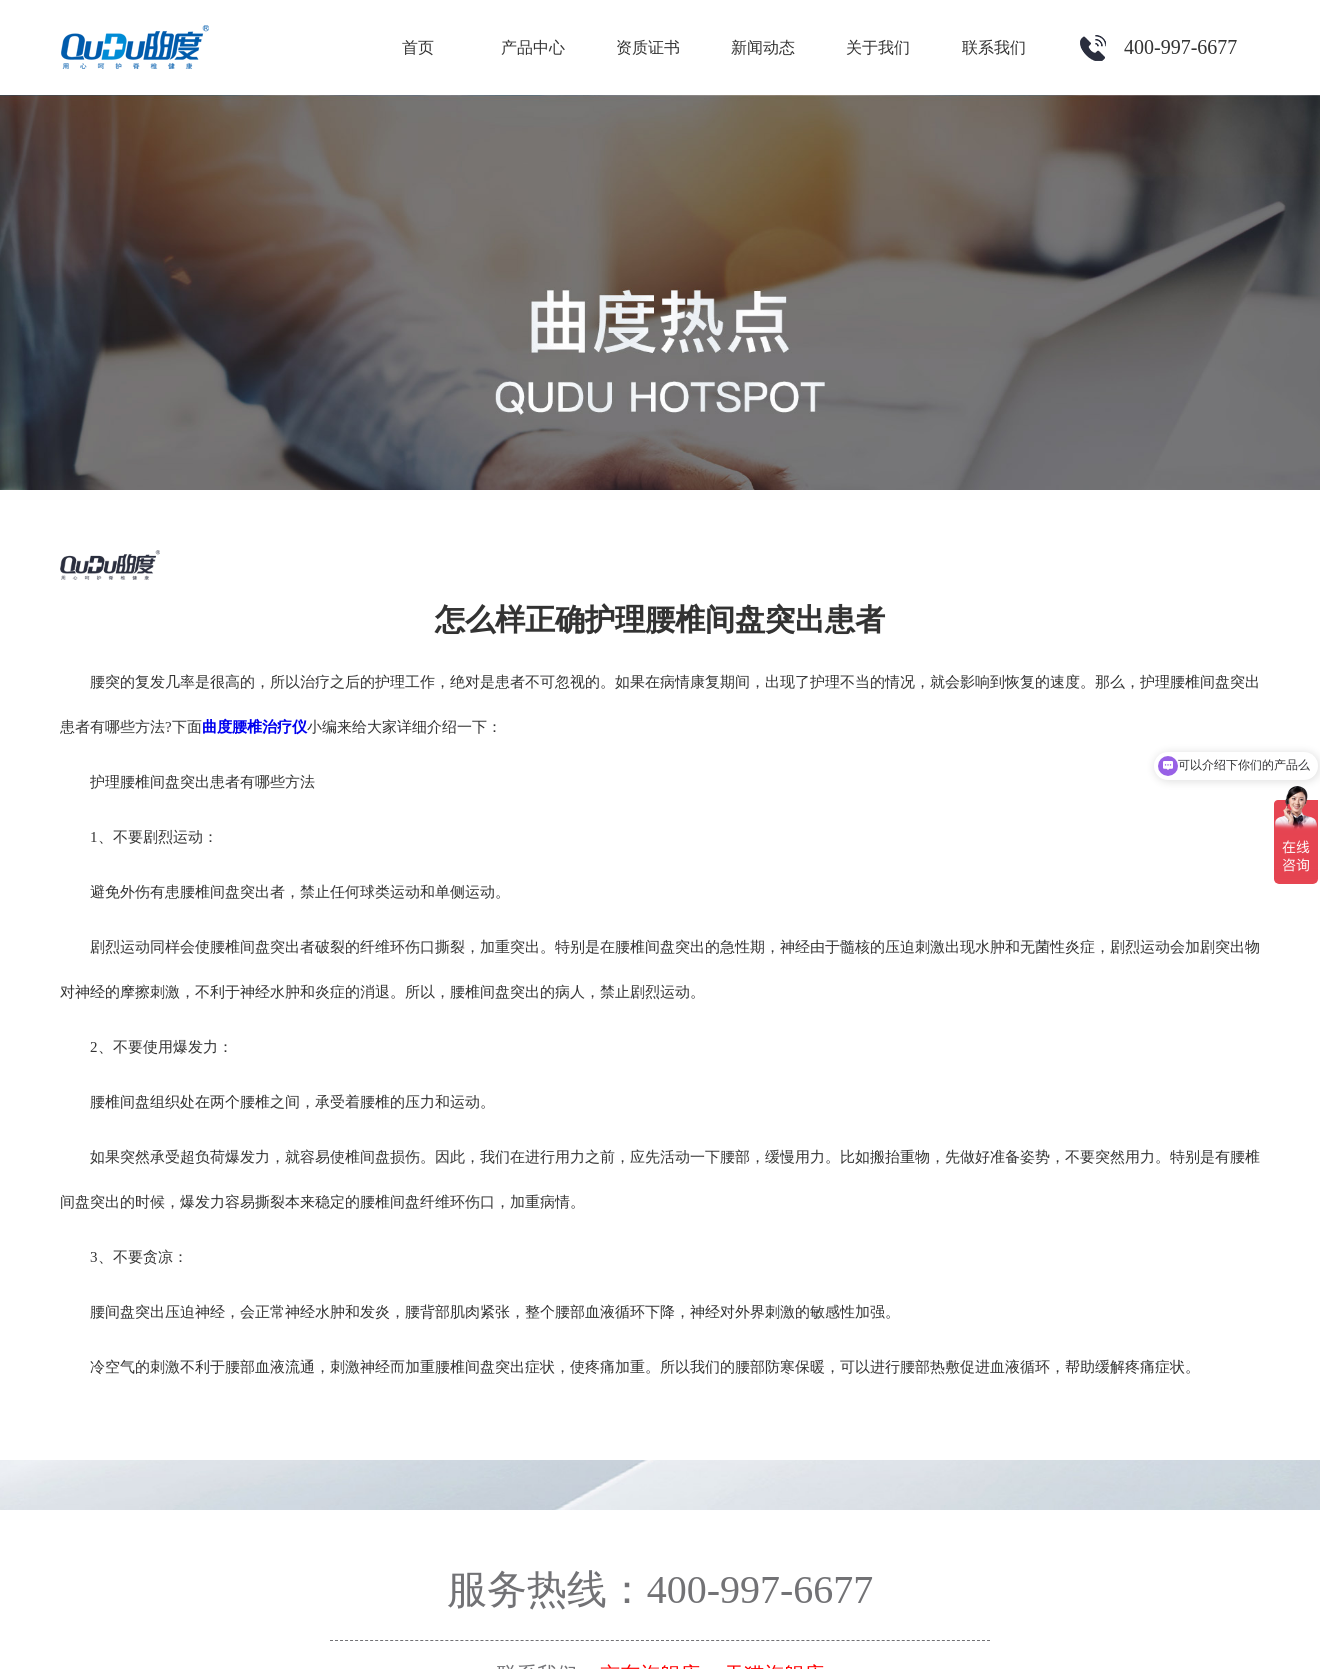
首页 (418, 47)
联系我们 (994, 47)
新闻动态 (763, 47)
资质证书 (648, 47)
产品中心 (533, 47)
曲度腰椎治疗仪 (254, 727)
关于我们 (878, 47)
